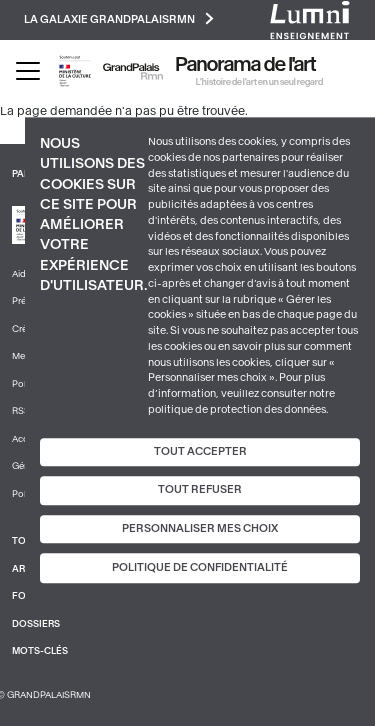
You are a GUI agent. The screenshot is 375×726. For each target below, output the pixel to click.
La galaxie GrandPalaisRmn (119, 18)
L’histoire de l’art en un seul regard (259, 82)
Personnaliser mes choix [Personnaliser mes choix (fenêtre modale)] (200, 528)
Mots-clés (40, 651)
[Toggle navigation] (28, 71)
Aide (21, 274)
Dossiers (36, 624)
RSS (21, 411)
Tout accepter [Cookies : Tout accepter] (200, 451)
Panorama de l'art (246, 65)
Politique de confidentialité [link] (200, 568)
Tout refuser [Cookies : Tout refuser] (200, 489)
